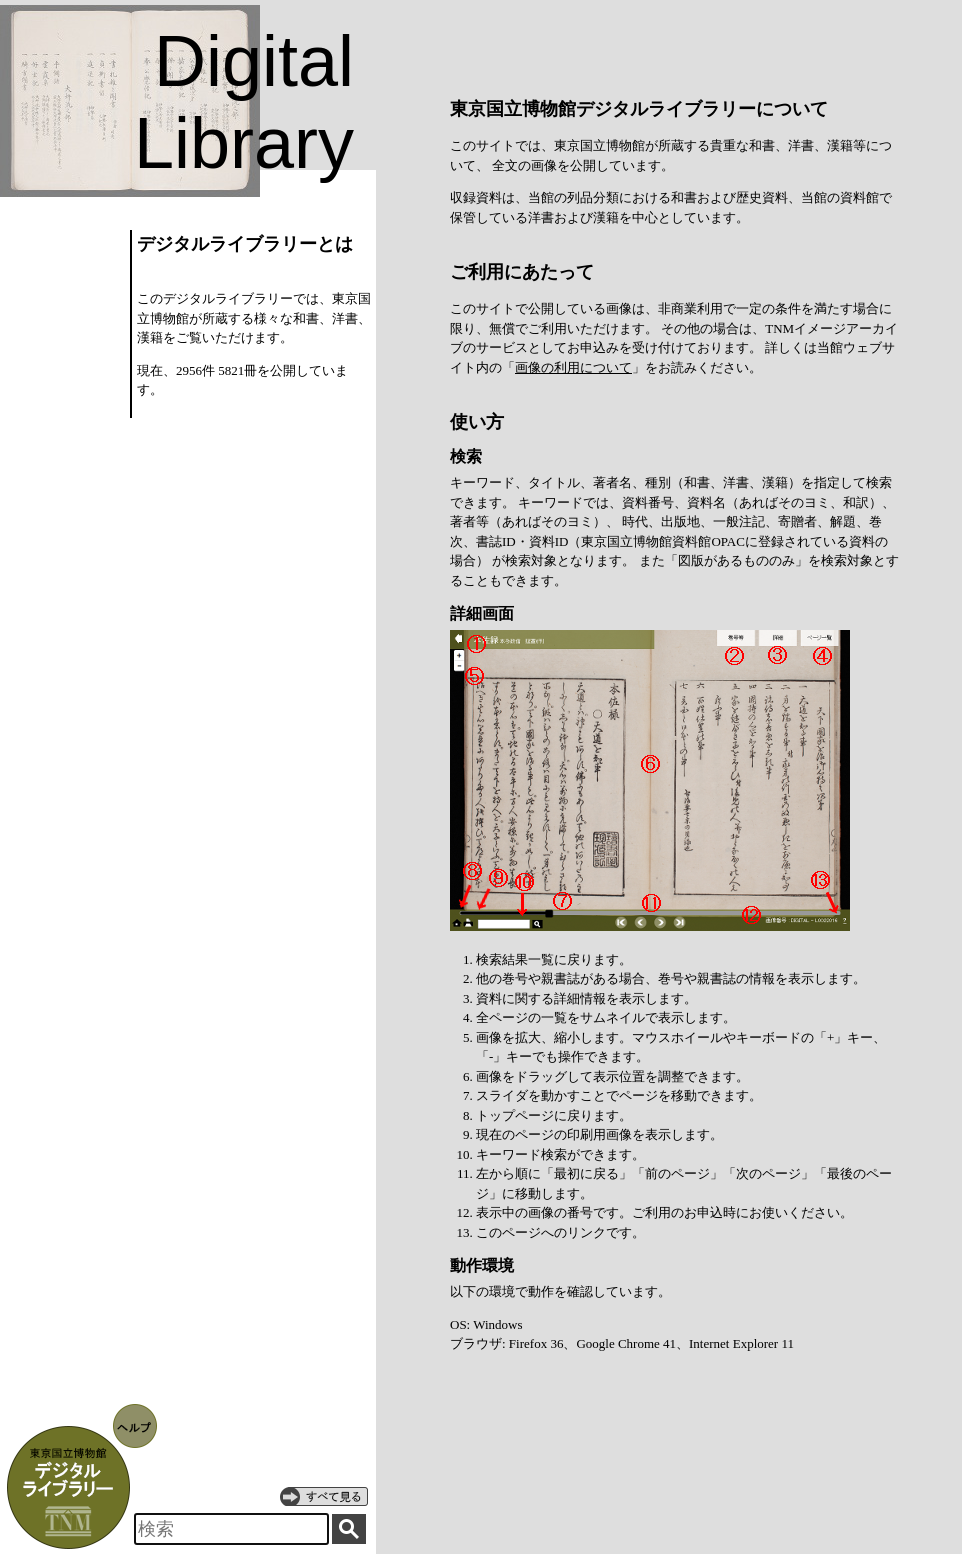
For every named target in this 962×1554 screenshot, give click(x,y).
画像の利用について (573, 367)
